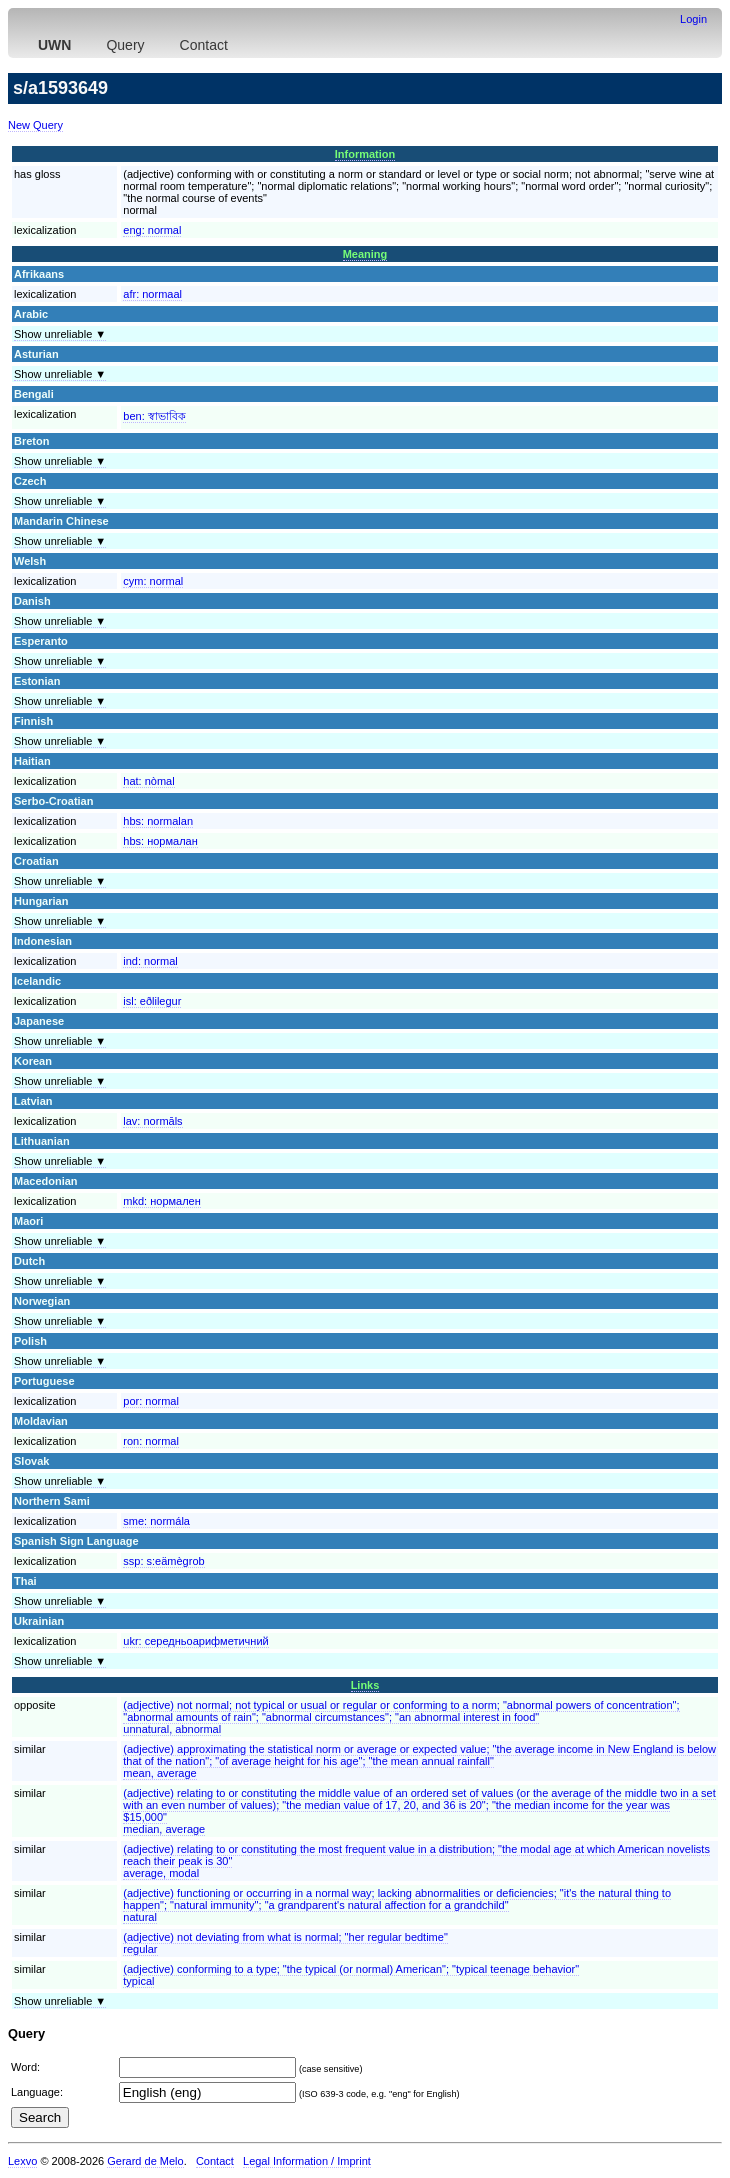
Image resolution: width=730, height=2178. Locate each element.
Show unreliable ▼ (60, 334)
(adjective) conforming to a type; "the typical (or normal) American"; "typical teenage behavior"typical (351, 1975)
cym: (153, 581)
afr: (152, 294)
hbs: (158, 821)
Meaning (365, 254)
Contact (204, 45)
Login (693, 19)
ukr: (195, 1641)
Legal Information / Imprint (307, 2161)
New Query (35, 125)
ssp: (163, 1561)
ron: (151, 1441)
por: (151, 1401)
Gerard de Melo (145, 2161)
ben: (154, 416)
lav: (152, 1121)
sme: (156, 1521)
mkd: (162, 1201)
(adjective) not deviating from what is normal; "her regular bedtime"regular (285, 1943)
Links (365, 1685)
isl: (152, 1001)
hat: (148, 781)
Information (365, 154)
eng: (152, 230)
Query (125, 45)
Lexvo (22, 2161)
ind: (150, 961)
